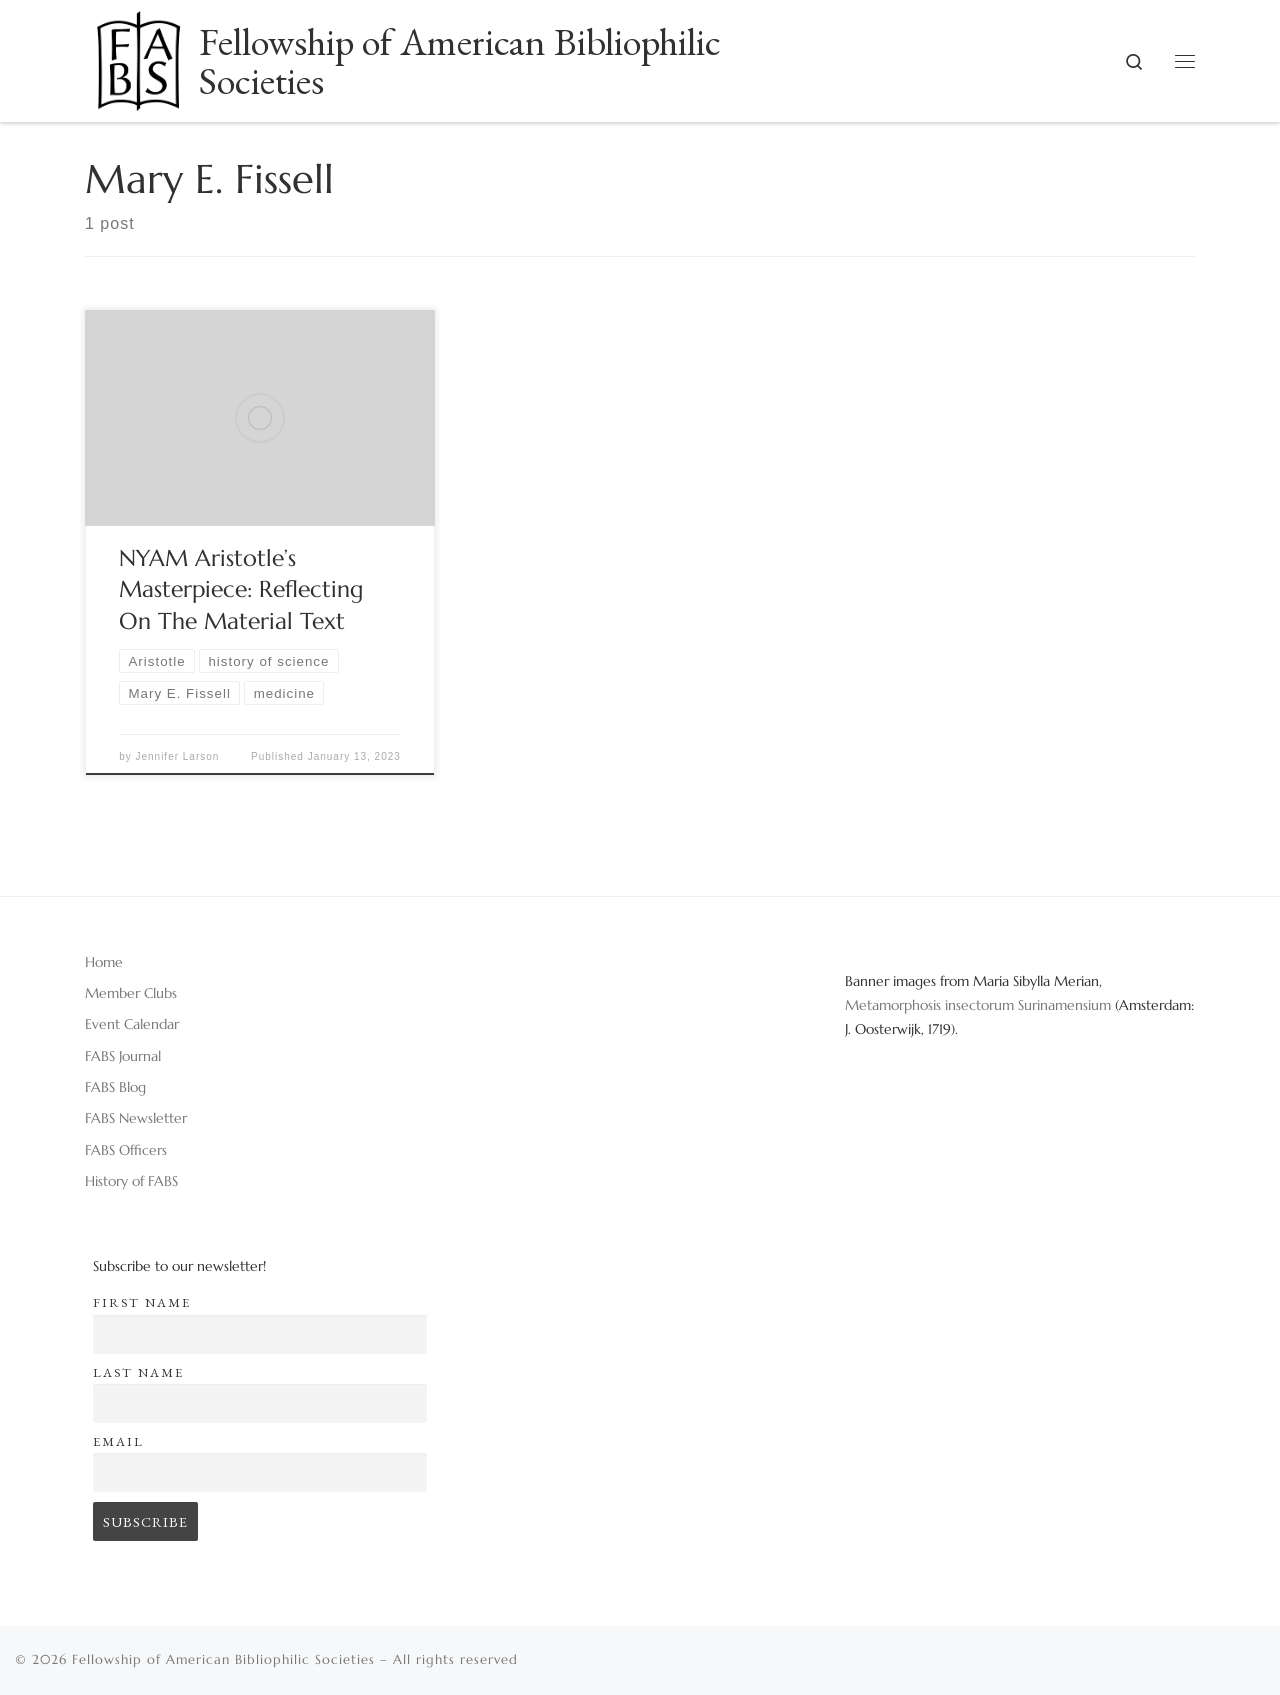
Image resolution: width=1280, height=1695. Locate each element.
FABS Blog (115, 1087)
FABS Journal (123, 1056)
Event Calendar (132, 1024)
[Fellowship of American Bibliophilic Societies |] (138, 54)
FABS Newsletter (136, 1118)
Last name (138, 1372)
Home (104, 962)
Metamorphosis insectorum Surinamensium (980, 1005)
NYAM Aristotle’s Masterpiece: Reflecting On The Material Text (241, 590)
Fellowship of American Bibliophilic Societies (223, 1659)
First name (142, 1302)
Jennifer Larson (177, 756)
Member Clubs (131, 993)
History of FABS (131, 1181)
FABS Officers (126, 1150)
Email (118, 1441)
